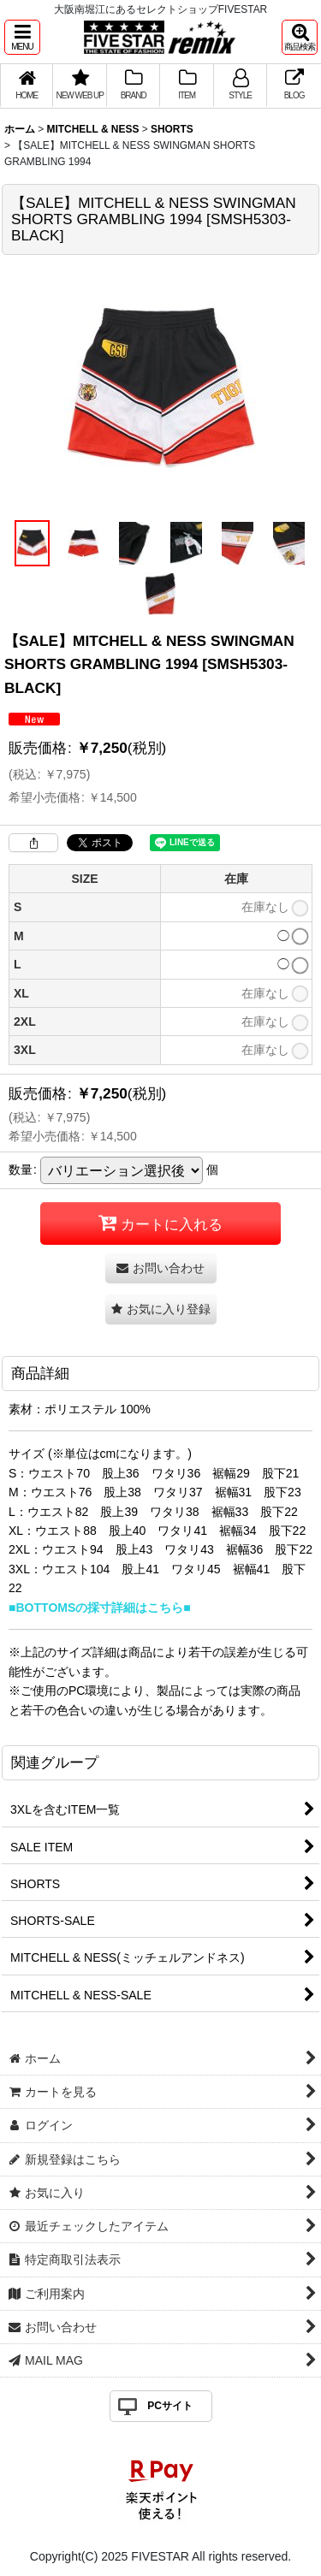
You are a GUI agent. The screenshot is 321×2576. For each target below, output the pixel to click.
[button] (22, 37)
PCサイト (170, 2406)
